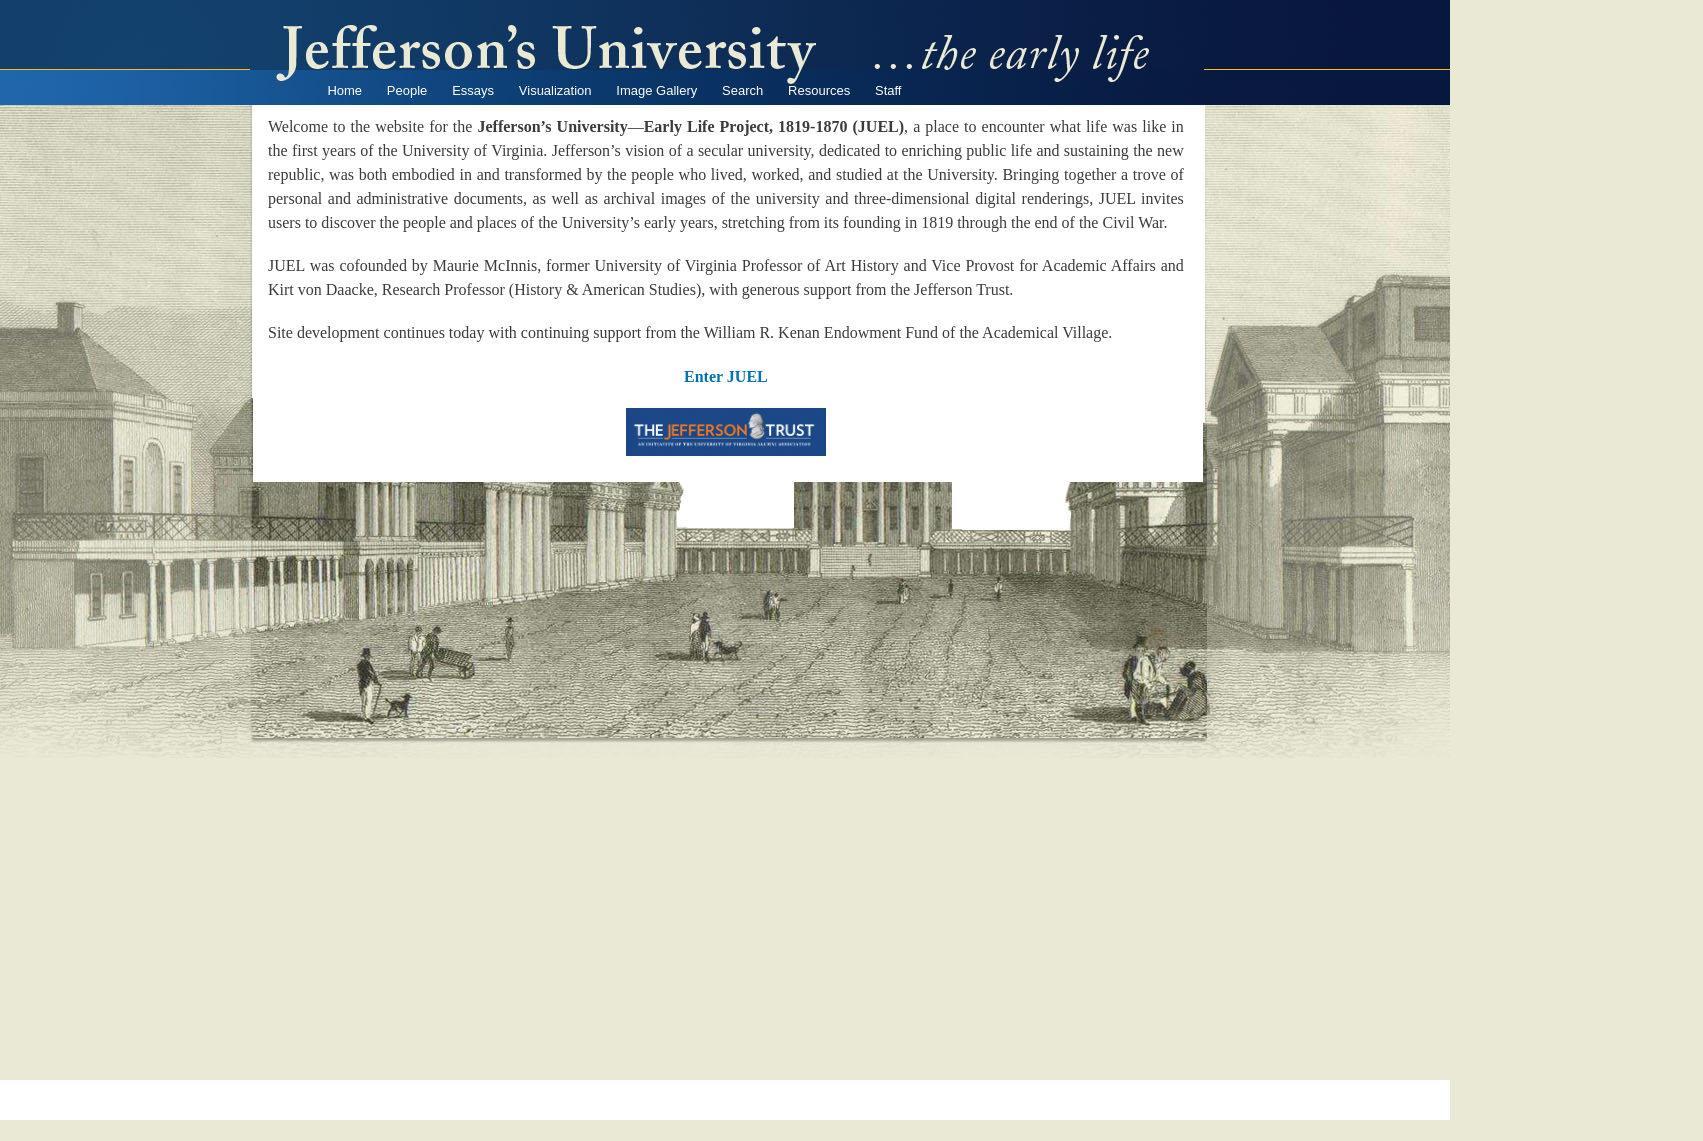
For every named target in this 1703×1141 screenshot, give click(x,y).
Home (344, 90)
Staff (888, 90)
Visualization (555, 90)
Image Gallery (656, 90)
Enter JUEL (726, 376)
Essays (473, 90)
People (407, 90)
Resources (819, 90)
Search (742, 90)
